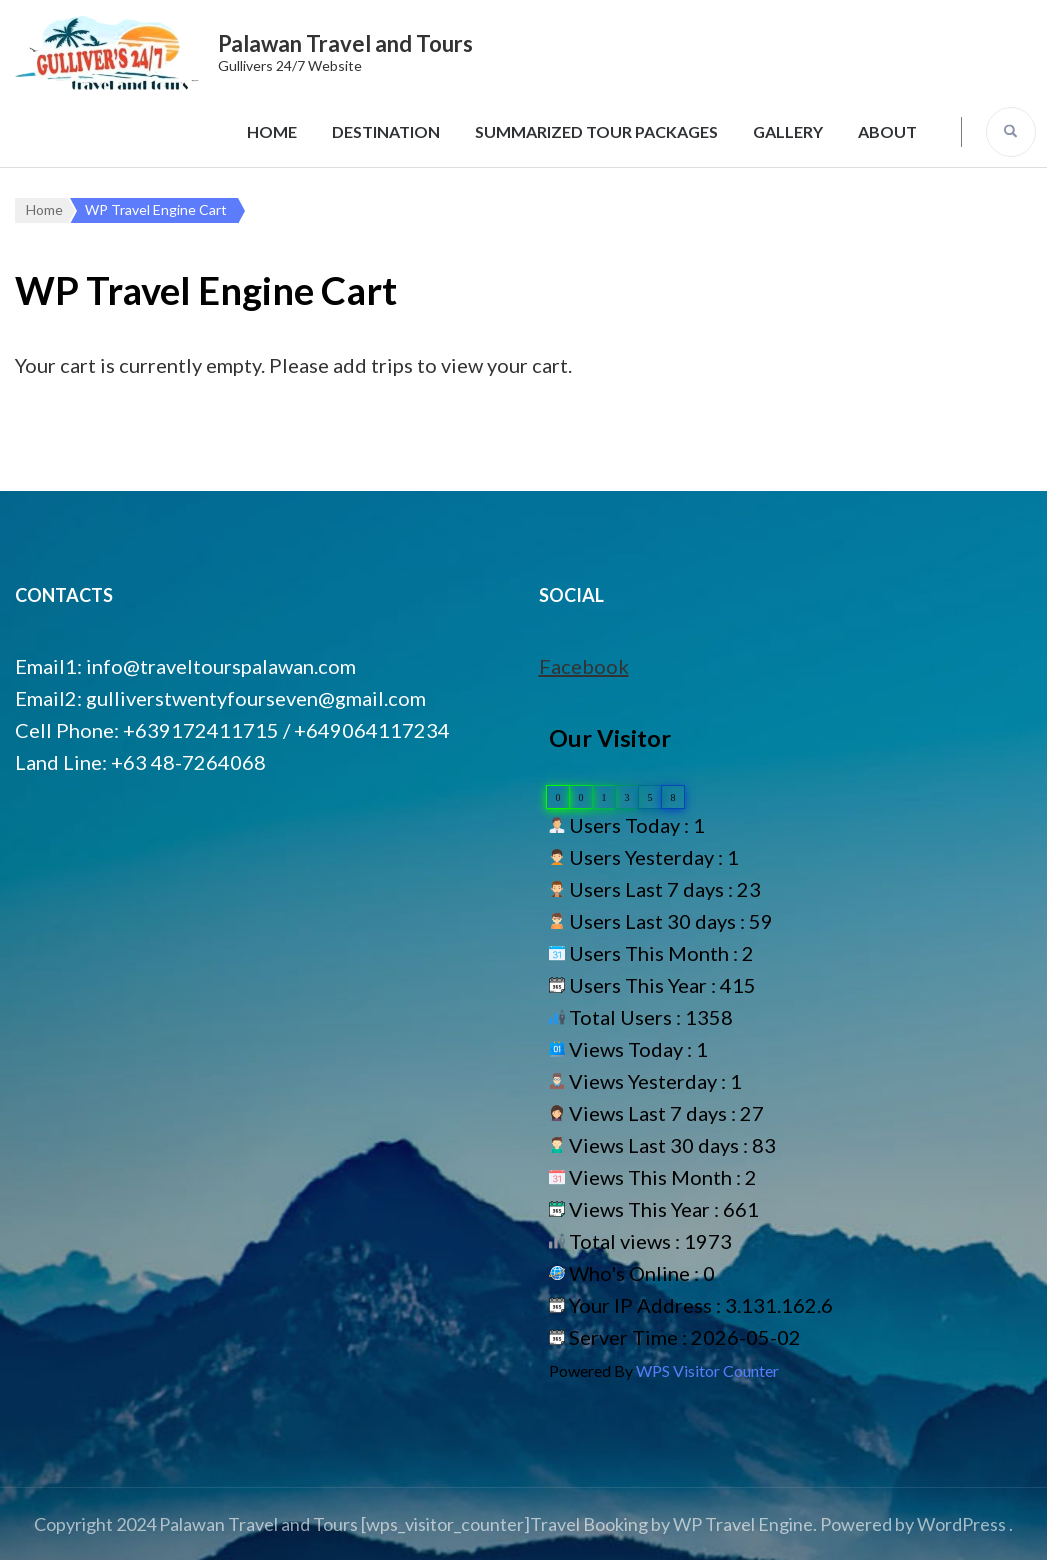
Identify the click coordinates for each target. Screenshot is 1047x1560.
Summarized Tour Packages (596, 131)
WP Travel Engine (743, 1524)
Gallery (788, 131)
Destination (386, 131)
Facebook (584, 666)
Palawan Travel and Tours (345, 43)
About (887, 131)
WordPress (961, 1524)
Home (272, 131)
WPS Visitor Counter (707, 1370)
